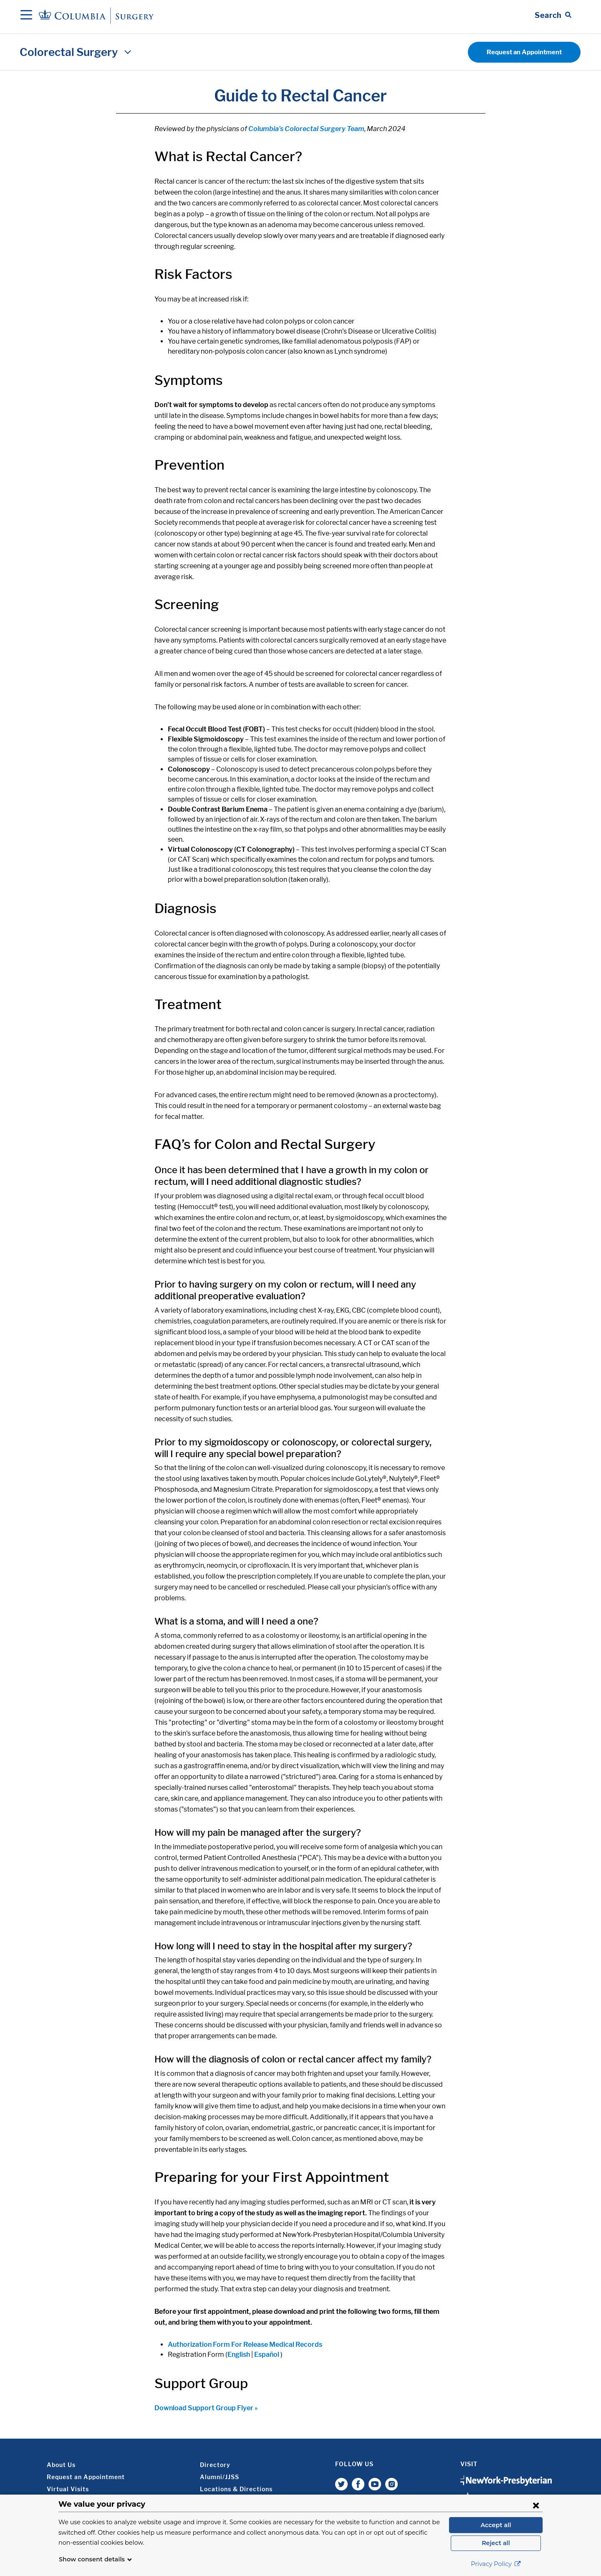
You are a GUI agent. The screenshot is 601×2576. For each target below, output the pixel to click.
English (238, 2354)
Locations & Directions (236, 2488)
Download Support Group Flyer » (206, 2408)
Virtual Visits (68, 2488)
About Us (61, 2464)
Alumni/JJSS (219, 2476)
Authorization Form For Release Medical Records (245, 2344)
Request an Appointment (524, 52)
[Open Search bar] (553, 15)
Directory (215, 2464)
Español (266, 2354)
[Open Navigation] (26, 15)
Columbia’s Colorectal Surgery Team (306, 129)
